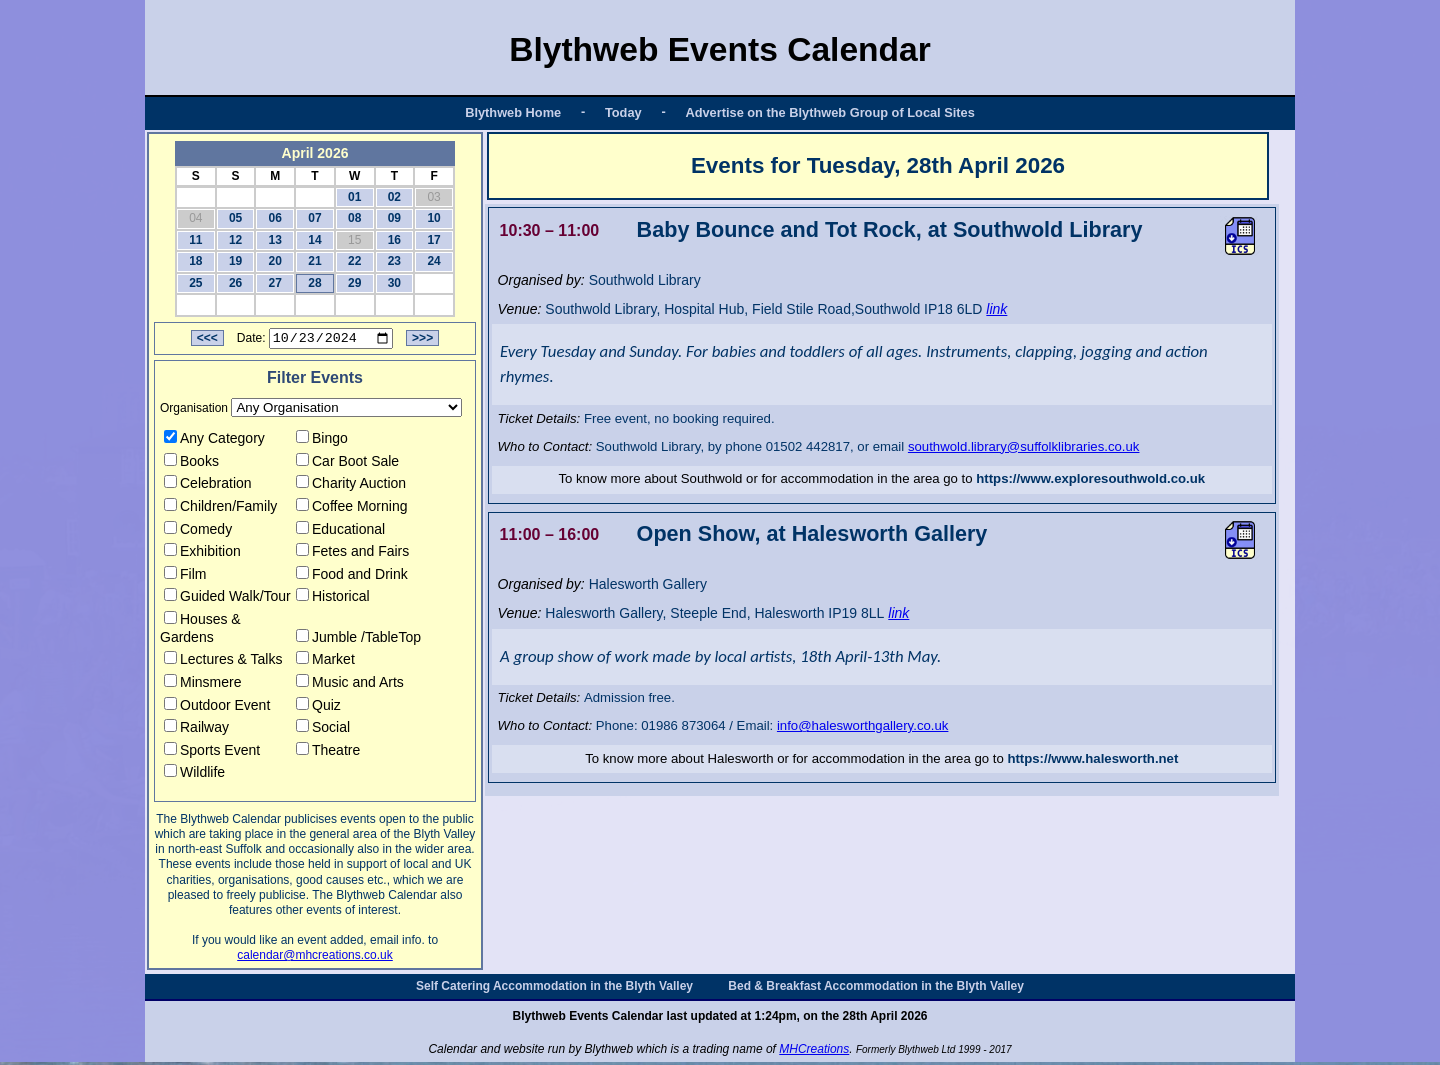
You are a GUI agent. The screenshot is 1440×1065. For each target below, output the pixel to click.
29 (354, 283)
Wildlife (194, 775)
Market (325, 662)
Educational (340, 531)
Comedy (198, 531)
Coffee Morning (351, 509)
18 (195, 261)
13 (275, 240)
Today (623, 112)
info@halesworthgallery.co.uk (862, 725)
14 (314, 240)
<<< (207, 341)
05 (235, 218)
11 (195, 240)
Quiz (318, 707)
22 (354, 261)
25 (195, 283)
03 (433, 197)
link (996, 309)
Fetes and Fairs (352, 554)
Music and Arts (350, 685)
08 (354, 218)
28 (314, 283)
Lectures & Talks (223, 662)
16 (394, 240)
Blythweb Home (513, 112)
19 (235, 261)
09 (394, 218)
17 (433, 240)
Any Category (214, 441)
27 (275, 283)
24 (433, 261)
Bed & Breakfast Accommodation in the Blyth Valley (876, 989)
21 (314, 261)
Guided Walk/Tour (227, 599)
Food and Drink (352, 577)
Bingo (322, 441)
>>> (422, 341)
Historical (333, 599)
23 (394, 261)
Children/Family (220, 509)
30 (394, 283)
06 (275, 218)
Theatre (328, 753)
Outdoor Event (217, 707)
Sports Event (212, 753)
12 (235, 240)
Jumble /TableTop (358, 639)
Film (185, 577)
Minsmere (202, 685)
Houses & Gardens (200, 631)
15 (354, 240)
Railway (196, 730)
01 (354, 197)
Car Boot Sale (347, 463)
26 (235, 283)
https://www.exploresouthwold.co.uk (1090, 478)
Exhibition (202, 554)
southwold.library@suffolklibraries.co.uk (1024, 446)
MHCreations (814, 1052)
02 (394, 197)
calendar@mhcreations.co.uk (315, 958)
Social (323, 730)
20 (275, 261)
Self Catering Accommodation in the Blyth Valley (554, 989)
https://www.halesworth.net (1092, 758)
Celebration (208, 486)
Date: (251, 341)
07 (314, 218)
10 (433, 218)
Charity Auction (351, 486)
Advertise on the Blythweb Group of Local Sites (829, 112)
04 (195, 218)
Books (191, 463)
